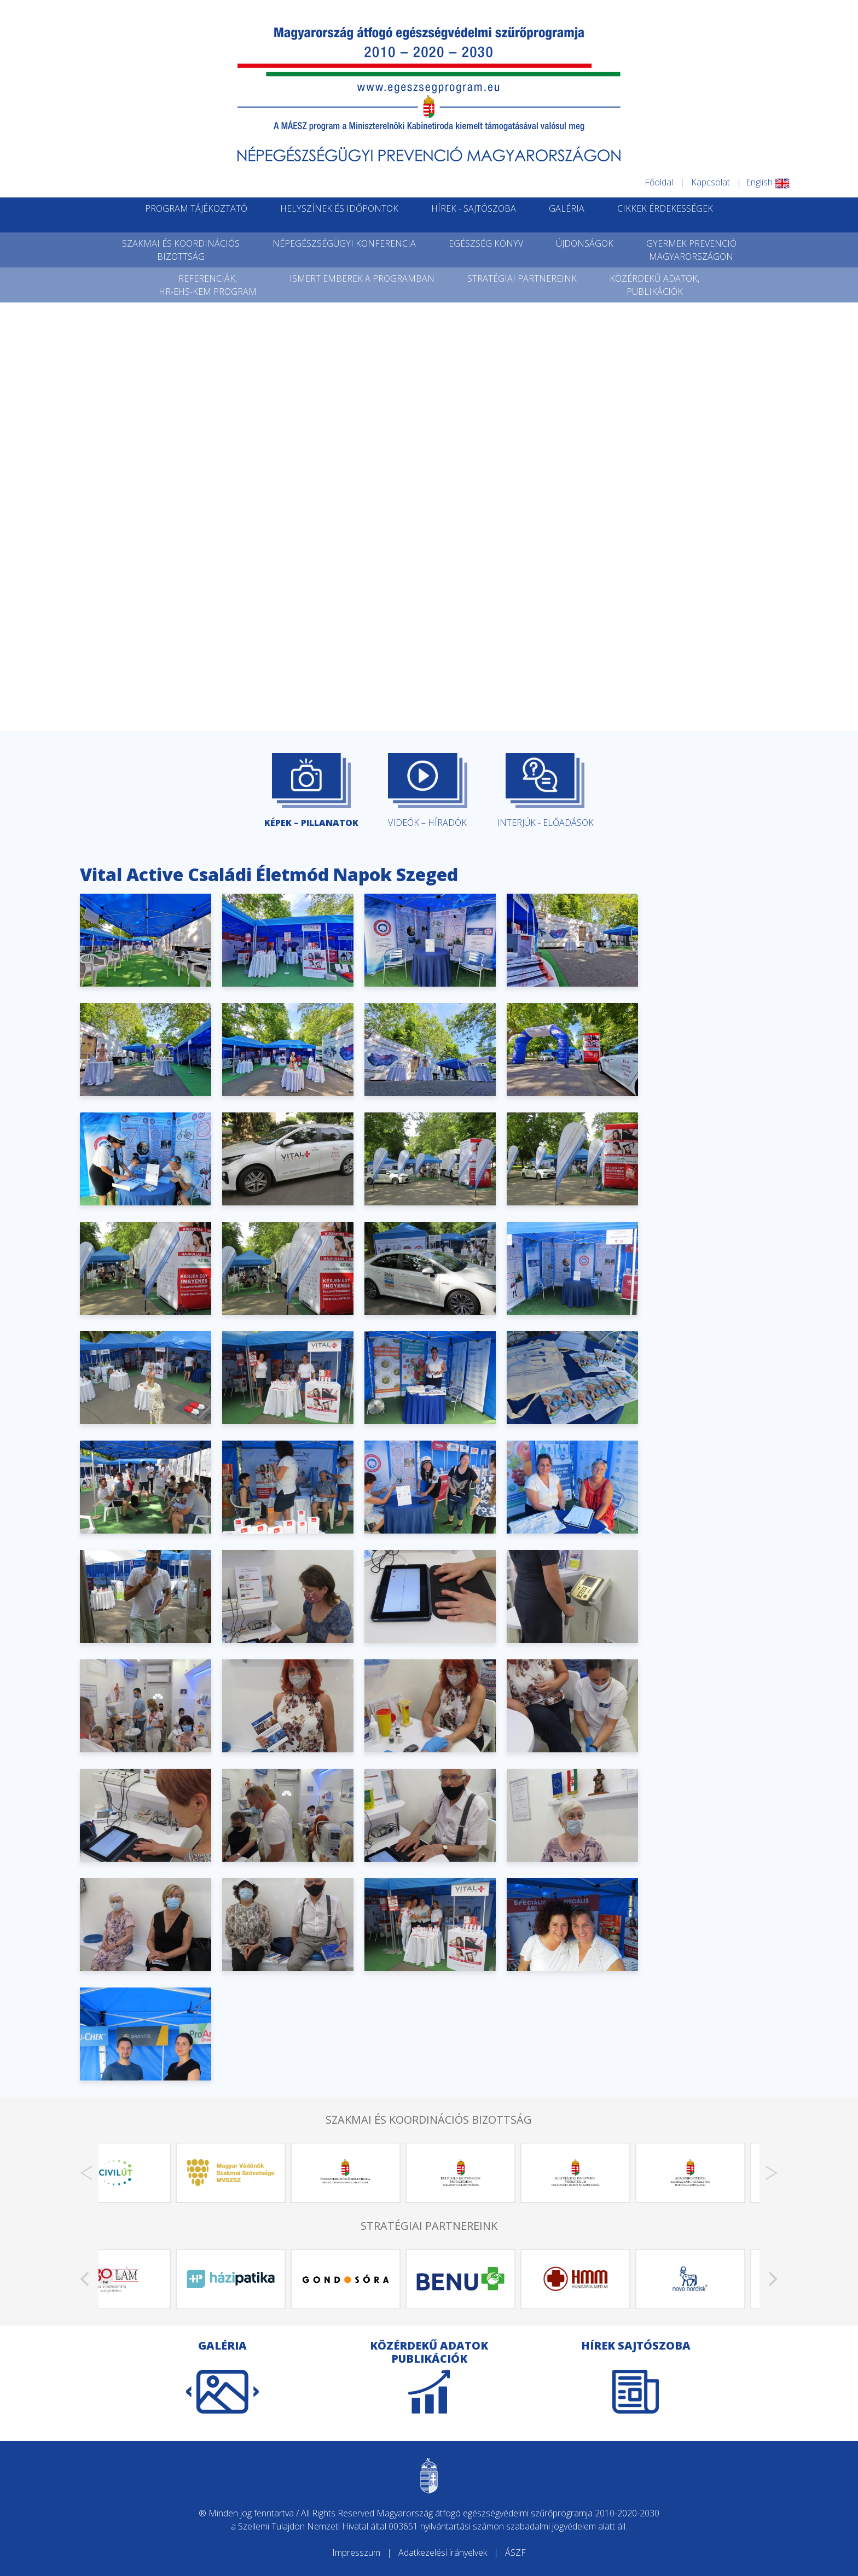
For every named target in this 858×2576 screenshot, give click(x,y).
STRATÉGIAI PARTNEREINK (522, 278)
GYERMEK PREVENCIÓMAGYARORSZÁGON (691, 250)
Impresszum (356, 2552)
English (768, 182)
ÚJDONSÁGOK (584, 243)
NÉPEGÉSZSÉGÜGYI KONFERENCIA (344, 243)
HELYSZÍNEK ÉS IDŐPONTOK (339, 208)
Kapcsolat (710, 182)
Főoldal (659, 182)
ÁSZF (515, 2552)
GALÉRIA (566, 208)
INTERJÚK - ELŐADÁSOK (545, 791)
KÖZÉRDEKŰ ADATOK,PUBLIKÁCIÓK (654, 285)
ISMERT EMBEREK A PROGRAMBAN (361, 278)
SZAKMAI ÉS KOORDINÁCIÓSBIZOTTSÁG (181, 250)
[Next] (772, 2173)
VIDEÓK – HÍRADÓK (427, 791)
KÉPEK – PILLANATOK (311, 791)
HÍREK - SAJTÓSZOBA (473, 208)
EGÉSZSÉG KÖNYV (486, 243)
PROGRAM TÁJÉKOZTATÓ (196, 208)
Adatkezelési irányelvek (442, 2552)
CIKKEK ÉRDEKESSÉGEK (665, 208)
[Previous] (86, 2173)
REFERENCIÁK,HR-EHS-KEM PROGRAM (208, 285)
